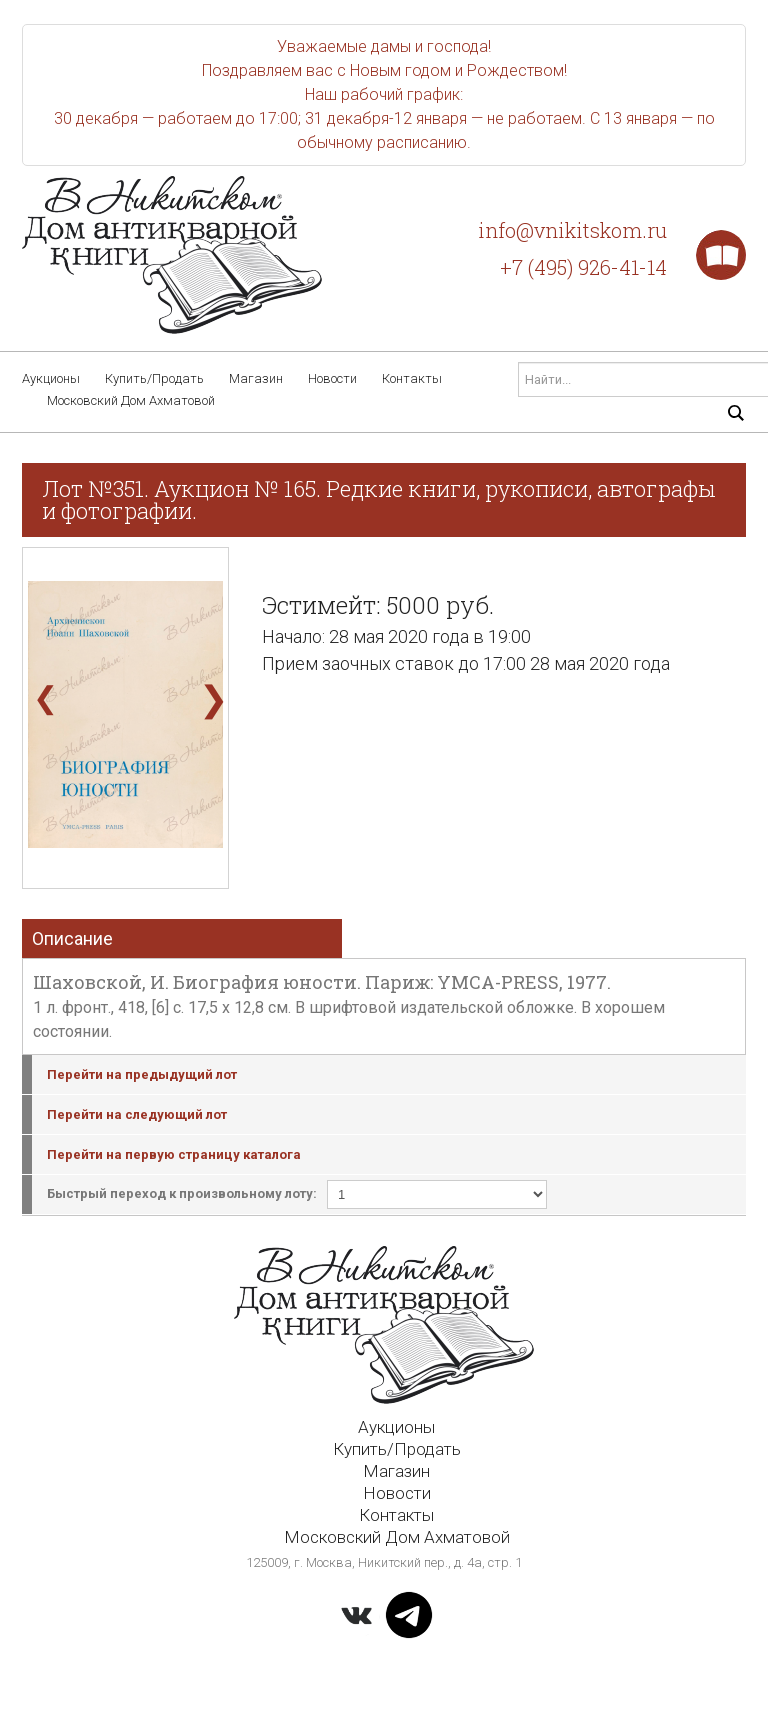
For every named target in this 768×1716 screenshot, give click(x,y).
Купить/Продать (154, 378)
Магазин (256, 378)
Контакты (412, 378)
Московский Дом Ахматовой (131, 400)
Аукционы (51, 378)
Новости (332, 378)
